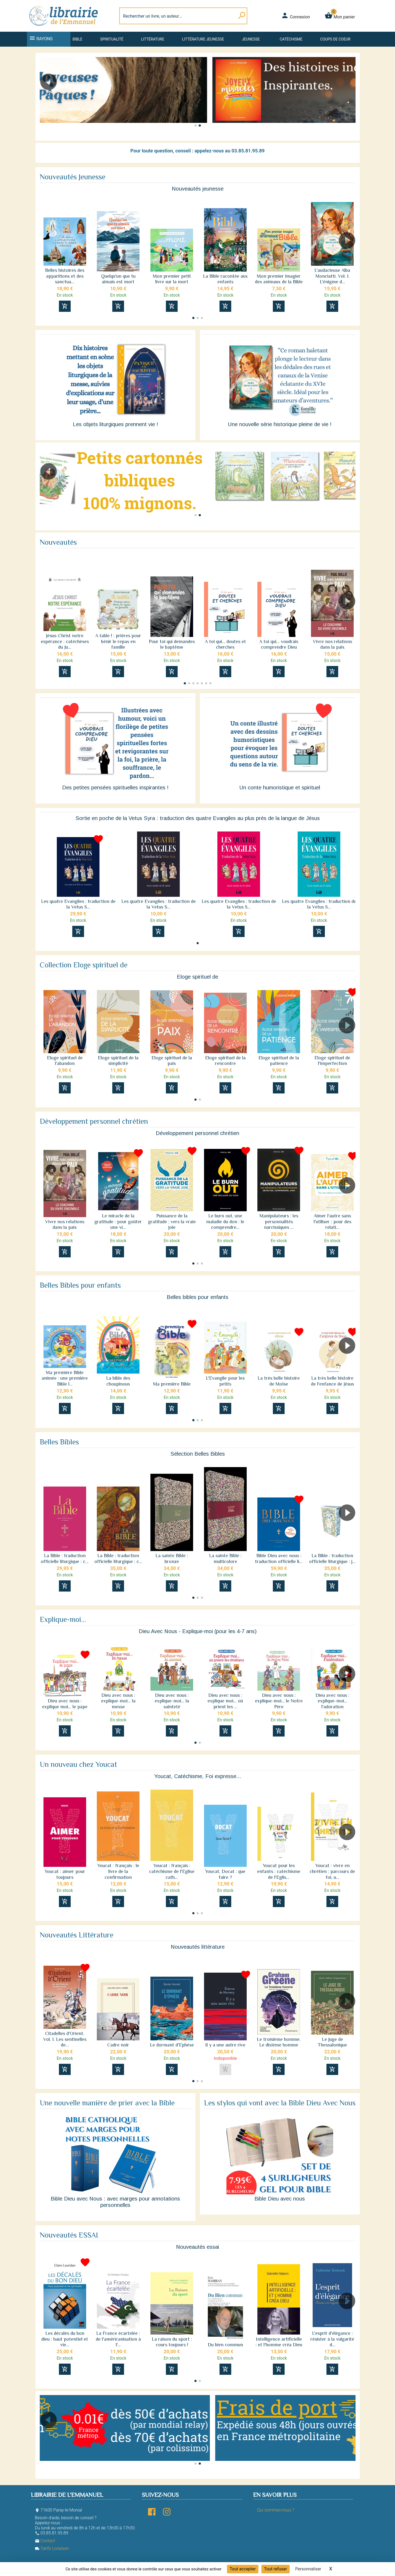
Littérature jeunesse (203, 39)
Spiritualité (111, 39)
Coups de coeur (335, 39)
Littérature (152, 39)
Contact (45, 2540)
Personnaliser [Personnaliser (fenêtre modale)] (308, 2568)
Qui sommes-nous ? (275, 2510)
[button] (349, 97)
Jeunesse (251, 39)
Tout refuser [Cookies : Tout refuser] (275, 2568)
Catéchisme (291, 39)
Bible (77, 39)
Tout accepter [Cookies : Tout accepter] (243, 2568)
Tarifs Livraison (52, 2548)
